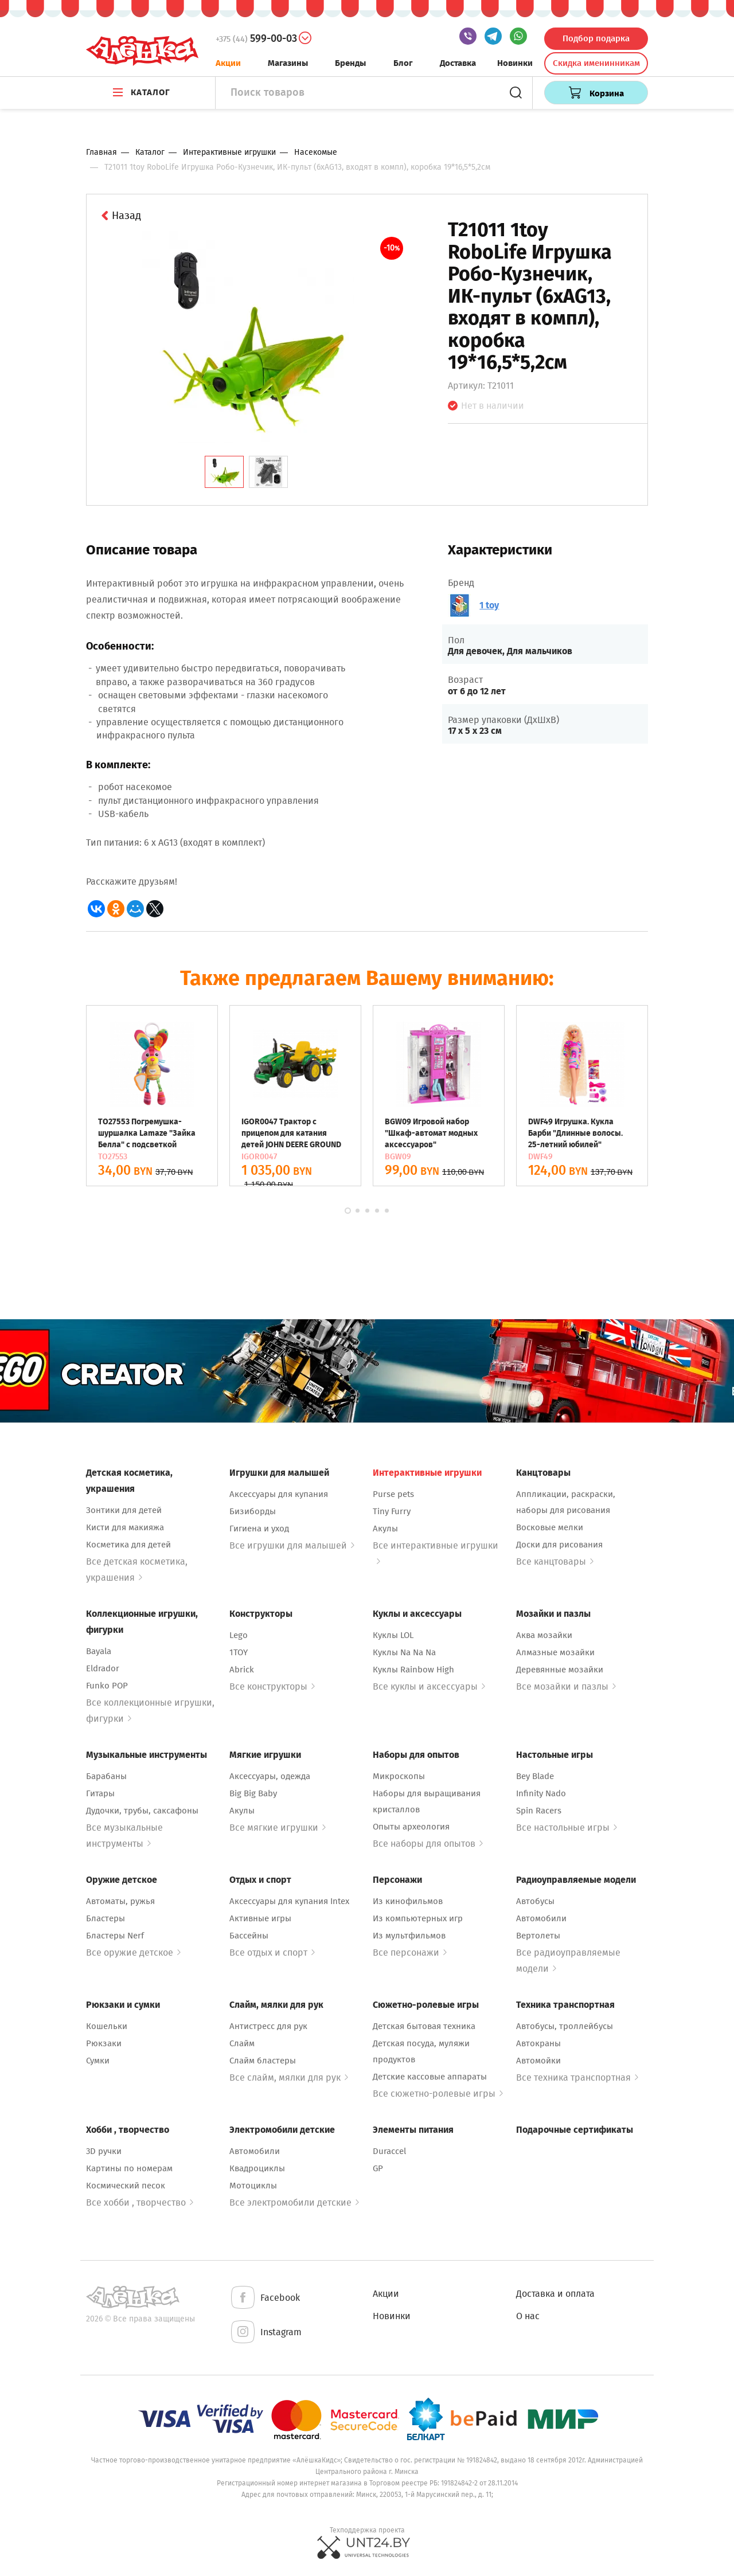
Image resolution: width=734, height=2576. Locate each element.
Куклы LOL (393, 1635)
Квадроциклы (257, 2168)
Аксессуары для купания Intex (289, 1901)
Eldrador (102, 1668)
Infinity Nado (541, 1793)
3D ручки (104, 2151)
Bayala (98, 1651)
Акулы (385, 1528)
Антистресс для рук (268, 2026)
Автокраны (538, 2043)
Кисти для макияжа (125, 1527)
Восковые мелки (549, 1527)
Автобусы (535, 1901)
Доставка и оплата (555, 2293)
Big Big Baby (253, 1793)
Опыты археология (411, 1826)
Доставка (458, 63)
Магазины (288, 63)
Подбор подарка (596, 38)
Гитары (100, 1793)
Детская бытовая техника (424, 2026)
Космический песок (125, 2185)
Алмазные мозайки (555, 1652)
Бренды (350, 63)
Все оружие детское (133, 1952)
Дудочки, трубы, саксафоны (142, 1810)
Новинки (515, 63)
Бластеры (105, 1918)
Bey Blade (535, 1776)
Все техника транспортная (577, 2077)
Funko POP (107, 1685)
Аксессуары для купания (278, 1494)
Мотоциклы (253, 2185)
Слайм (242, 2043)
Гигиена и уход (259, 1528)
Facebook (264, 2298)
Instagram (265, 2332)
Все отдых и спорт (272, 1952)
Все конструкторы (272, 1686)
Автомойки (538, 2060)
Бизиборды (252, 1511)
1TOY (238, 1652)
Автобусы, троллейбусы (564, 2026)
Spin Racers (538, 1810)
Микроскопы (399, 1776)
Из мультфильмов (409, 1935)
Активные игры (260, 1918)
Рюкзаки (104, 2043)
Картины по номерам (129, 2168)
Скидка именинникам (596, 63)
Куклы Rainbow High (413, 1669)
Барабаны (106, 1776)
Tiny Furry (392, 1511)
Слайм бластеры (262, 2060)
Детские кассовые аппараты (430, 2076)
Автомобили (541, 1918)
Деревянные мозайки (559, 1669)
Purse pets (393, 1494)
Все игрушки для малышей (291, 1545)
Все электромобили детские (294, 2202)
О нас (528, 2316)
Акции (228, 63)
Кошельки (106, 2026)
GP (378, 2168)
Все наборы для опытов (428, 1843)
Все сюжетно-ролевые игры (438, 2093)
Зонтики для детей (124, 1510)
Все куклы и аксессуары (429, 1686)
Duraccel (389, 2151)
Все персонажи (410, 1952)
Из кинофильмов (408, 1901)
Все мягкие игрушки (277, 1827)
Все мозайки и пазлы (566, 1686)
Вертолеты (538, 1935)
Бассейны (248, 1935)
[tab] (224, 471)
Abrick (241, 1669)
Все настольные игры (566, 1827)
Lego (238, 1635)
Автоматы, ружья (120, 1901)
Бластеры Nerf (115, 1935)
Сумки (98, 2060)
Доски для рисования (559, 1544)
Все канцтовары (555, 1561)
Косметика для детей (128, 1544)
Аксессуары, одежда (269, 1776)
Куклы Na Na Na (404, 1652)
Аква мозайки (544, 1635)
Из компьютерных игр (418, 1918)
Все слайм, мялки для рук (288, 2077)
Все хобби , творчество (139, 2202)
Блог (403, 63)
